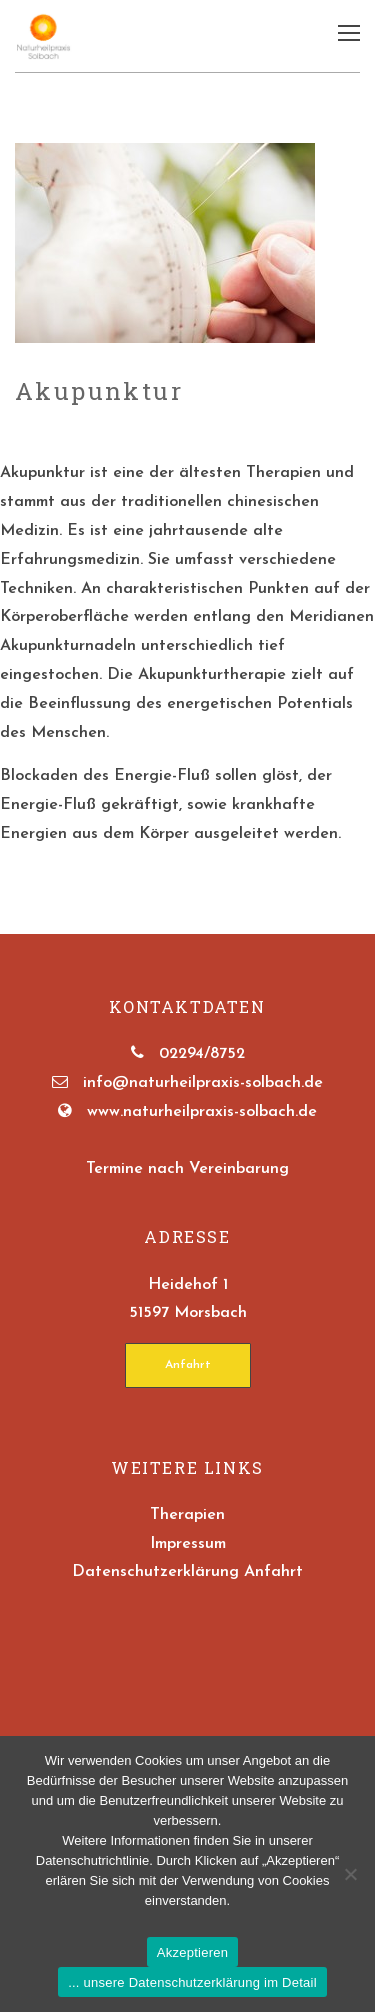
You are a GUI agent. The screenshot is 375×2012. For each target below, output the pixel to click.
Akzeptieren (192, 1952)
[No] (350, 1874)
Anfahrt (188, 1365)
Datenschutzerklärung (155, 1572)
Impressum (188, 1544)
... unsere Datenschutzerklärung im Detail (192, 1982)
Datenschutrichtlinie (92, 1860)
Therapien (187, 1515)
